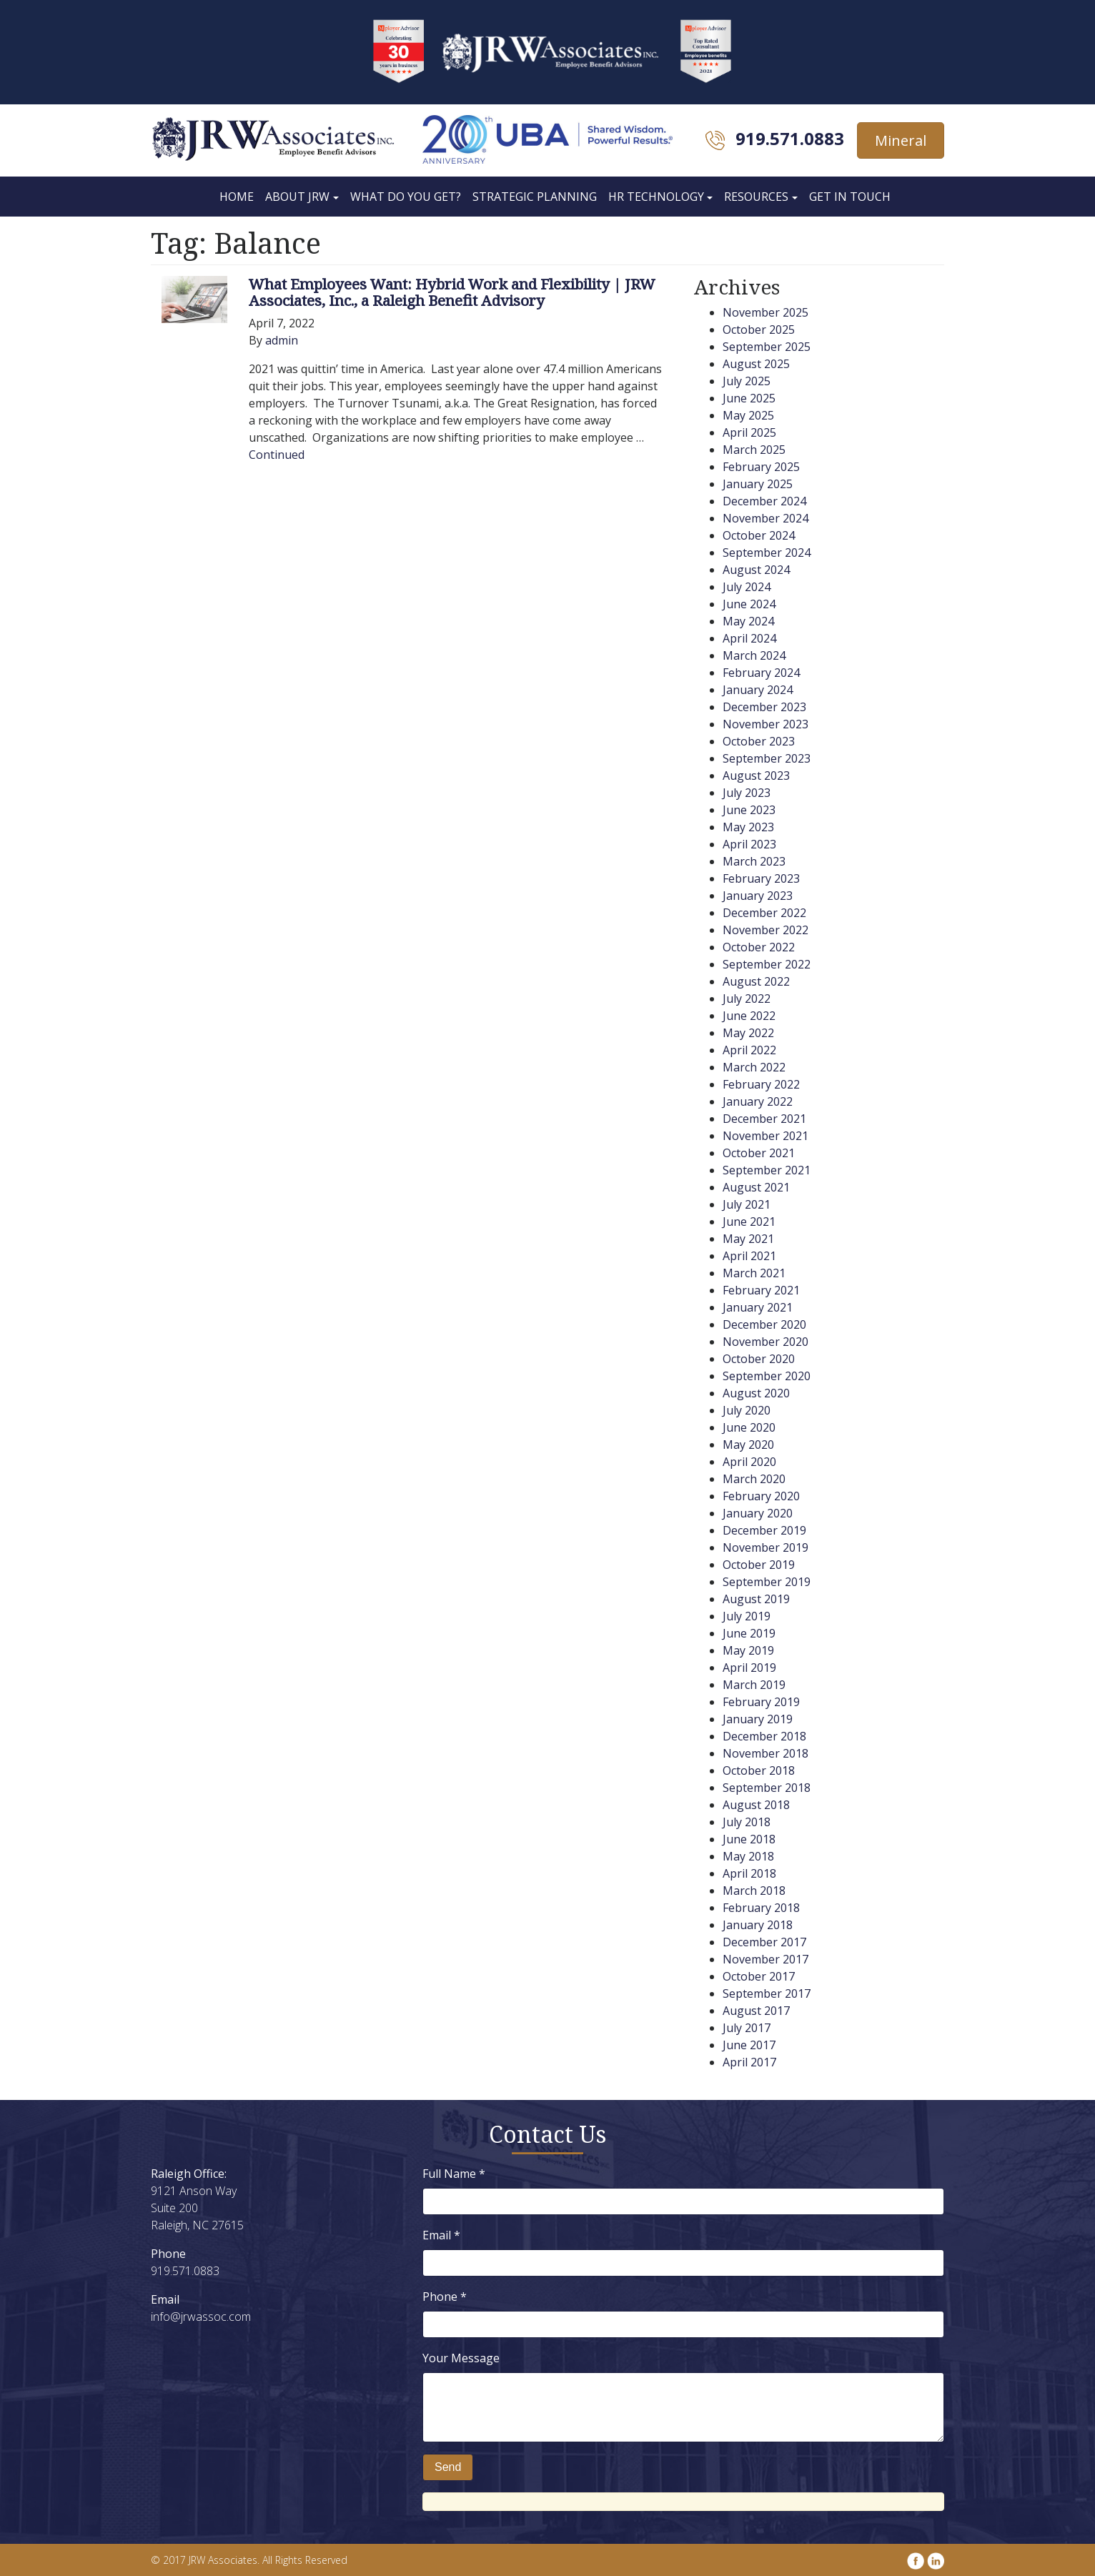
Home (236, 196)
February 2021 (761, 1290)
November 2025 (765, 312)
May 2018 (748, 1856)
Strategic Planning (534, 196)
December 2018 (764, 1736)
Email (441, 2235)
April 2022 (749, 1050)
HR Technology (656, 196)
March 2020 (754, 1479)
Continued (276, 454)
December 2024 (764, 501)
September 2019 (767, 1582)
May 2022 (748, 1033)
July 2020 (747, 1410)
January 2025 (758, 484)
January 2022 (758, 1101)
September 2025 (767, 347)
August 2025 (756, 364)
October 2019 (759, 1564)
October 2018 (759, 1770)
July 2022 (747, 998)
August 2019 (756, 1599)
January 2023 (758, 895)
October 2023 (759, 741)
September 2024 (767, 552)
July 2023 (747, 793)
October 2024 (759, 535)
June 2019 (749, 1633)
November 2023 (765, 724)
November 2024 (765, 518)
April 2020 (749, 1462)
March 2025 (754, 449)
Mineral (900, 140)
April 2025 (749, 432)
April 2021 (749, 1256)
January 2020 (758, 1513)
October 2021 (759, 1153)
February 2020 (761, 1496)
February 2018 (761, 1908)
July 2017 (747, 2028)
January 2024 (758, 690)
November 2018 (765, 1753)
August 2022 (756, 981)
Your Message (461, 2358)
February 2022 (761, 1084)
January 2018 (758, 1925)
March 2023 (754, 861)
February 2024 (761, 672)
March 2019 (754, 1685)
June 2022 (749, 1016)
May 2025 (748, 415)
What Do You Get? (405, 196)
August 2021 (756, 1187)
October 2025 (759, 329)
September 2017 (767, 1993)
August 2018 (756, 1805)
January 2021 (758, 1307)
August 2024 (756, 570)
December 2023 (764, 707)
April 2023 (749, 844)
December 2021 (764, 1118)
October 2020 (759, 1359)
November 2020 (765, 1341)
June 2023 (749, 810)
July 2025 (747, 381)
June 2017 (749, 2045)
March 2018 (754, 1890)
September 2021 (767, 1170)
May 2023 (748, 827)
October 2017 (759, 1976)
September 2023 (767, 758)
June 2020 (749, 1427)
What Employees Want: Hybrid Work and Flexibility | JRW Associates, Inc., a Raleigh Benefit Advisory (452, 292)
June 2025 (749, 398)
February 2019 (761, 1702)
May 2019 (748, 1650)
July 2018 (747, 1822)
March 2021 (754, 1273)
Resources (756, 196)
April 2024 (749, 638)
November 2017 (765, 1959)
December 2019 (764, 1530)
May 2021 (748, 1239)
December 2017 (764, 1942)
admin (281, 340)
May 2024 (748, 621)
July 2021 (747, 1204)
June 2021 (749, 1221)
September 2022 (767, 964)
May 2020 (748, 1444)
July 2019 (747, 1616)
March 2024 (754, 655)
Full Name (453, 2173)
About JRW (297, 196)
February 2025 (761, 467)
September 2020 (767, 1376)
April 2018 (749, 1873)
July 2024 (747, 587)
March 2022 (754, 1067)
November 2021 (765, 1136)
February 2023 (761, 878)
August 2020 (756, 1393)
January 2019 (758, 1719)
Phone (444, 2296)
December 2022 (764, 913)
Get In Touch (850, 196)
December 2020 (764, 1324)
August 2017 (756, 2010)
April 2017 (749, 2062)
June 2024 (749, 604)
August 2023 (756, 775)
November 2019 (765, 1547)
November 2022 (765, 930)
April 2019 (749, 1667)
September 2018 (767, 1787)
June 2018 (749, 1839)
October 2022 (759, 947)
